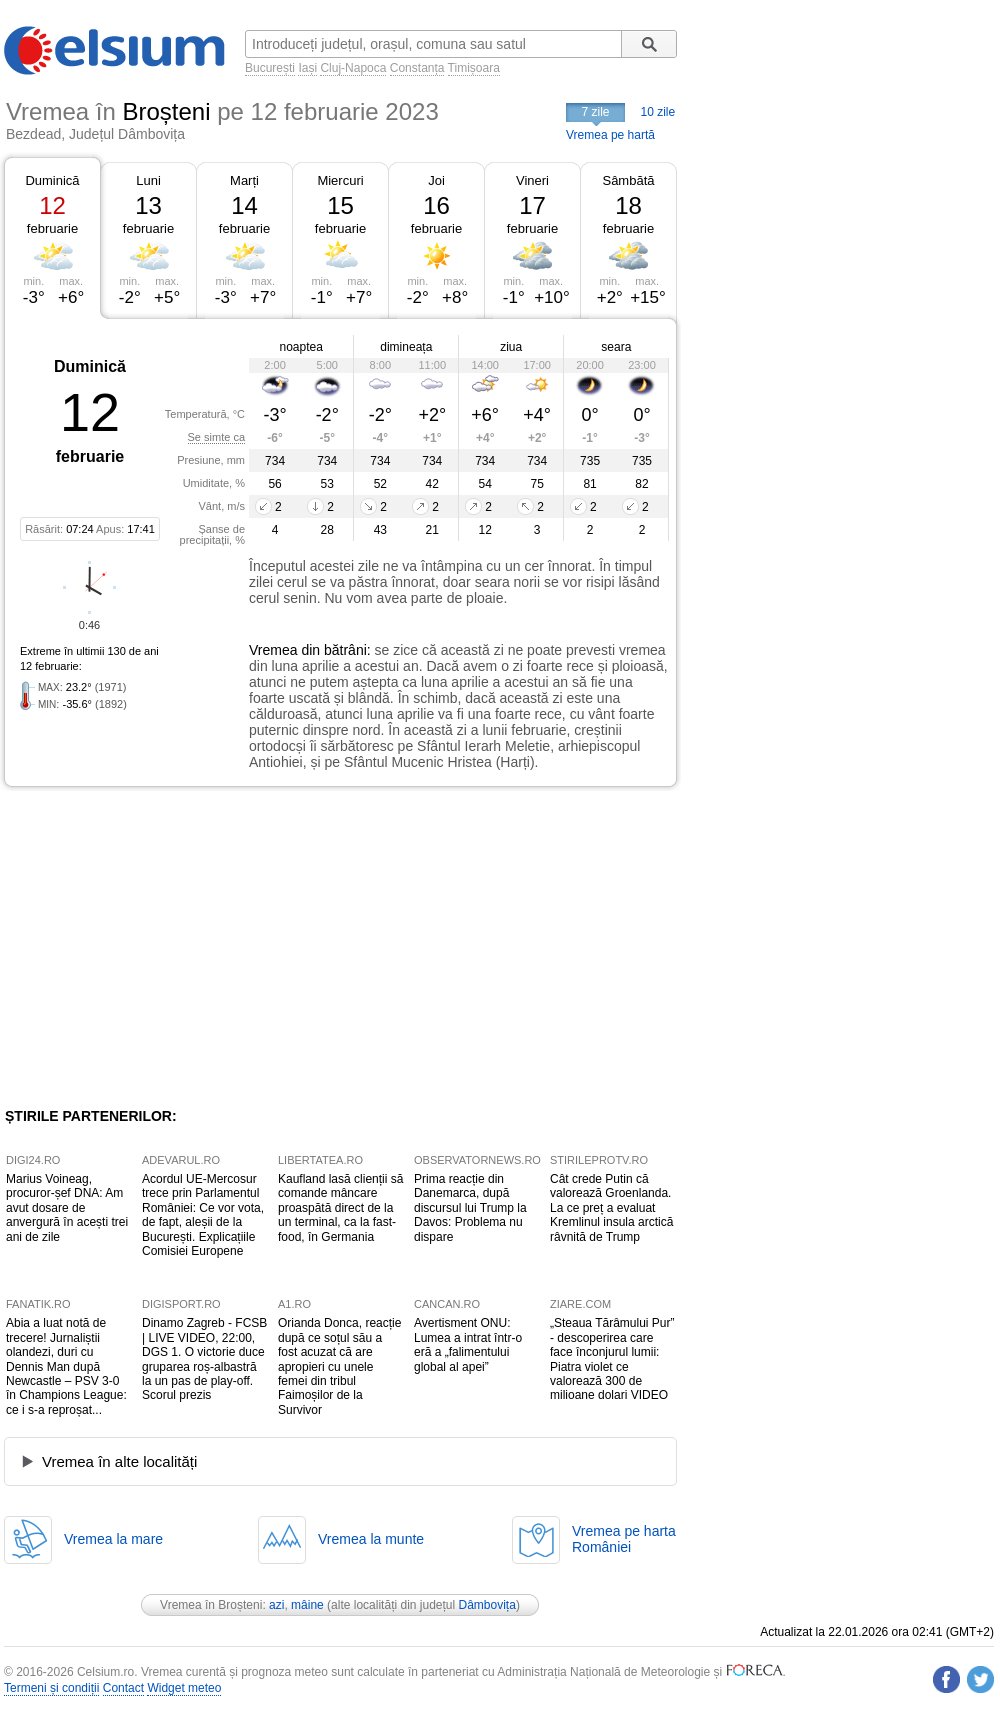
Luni (148, 180)
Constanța (417, 68)
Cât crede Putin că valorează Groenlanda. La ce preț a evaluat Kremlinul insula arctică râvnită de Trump (611, 1208)
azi (276, 1605)
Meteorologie (675, 1672)
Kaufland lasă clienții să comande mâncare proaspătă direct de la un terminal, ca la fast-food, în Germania (340, 1208)
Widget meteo (184, 1688)
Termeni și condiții (51, 1688)
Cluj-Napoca (353, 68)
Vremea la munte (371, 1539)
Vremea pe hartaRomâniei (624, 1539)
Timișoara (474, 68)
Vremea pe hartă (610, 135)
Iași (307, 68)
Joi (436, 180)
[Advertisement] (168, 947)
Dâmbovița (487, 1605)
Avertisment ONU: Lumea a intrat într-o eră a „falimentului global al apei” (468, 1344)
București (270, 68)
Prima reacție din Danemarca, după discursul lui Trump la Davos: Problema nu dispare (470, 1208)
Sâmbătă (628, 180)
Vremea (273, 650)
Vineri (532, 180)
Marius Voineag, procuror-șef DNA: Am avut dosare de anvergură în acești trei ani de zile (67, 1208)
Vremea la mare (113, 1539)
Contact (123, 1688)
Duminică (52, 180)
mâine (307, 1605)
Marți (244, 180)
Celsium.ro (105, 1672)
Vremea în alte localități (119, 1461)
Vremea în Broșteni (211, 1605)
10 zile (658, 112)
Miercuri (340, 180)
